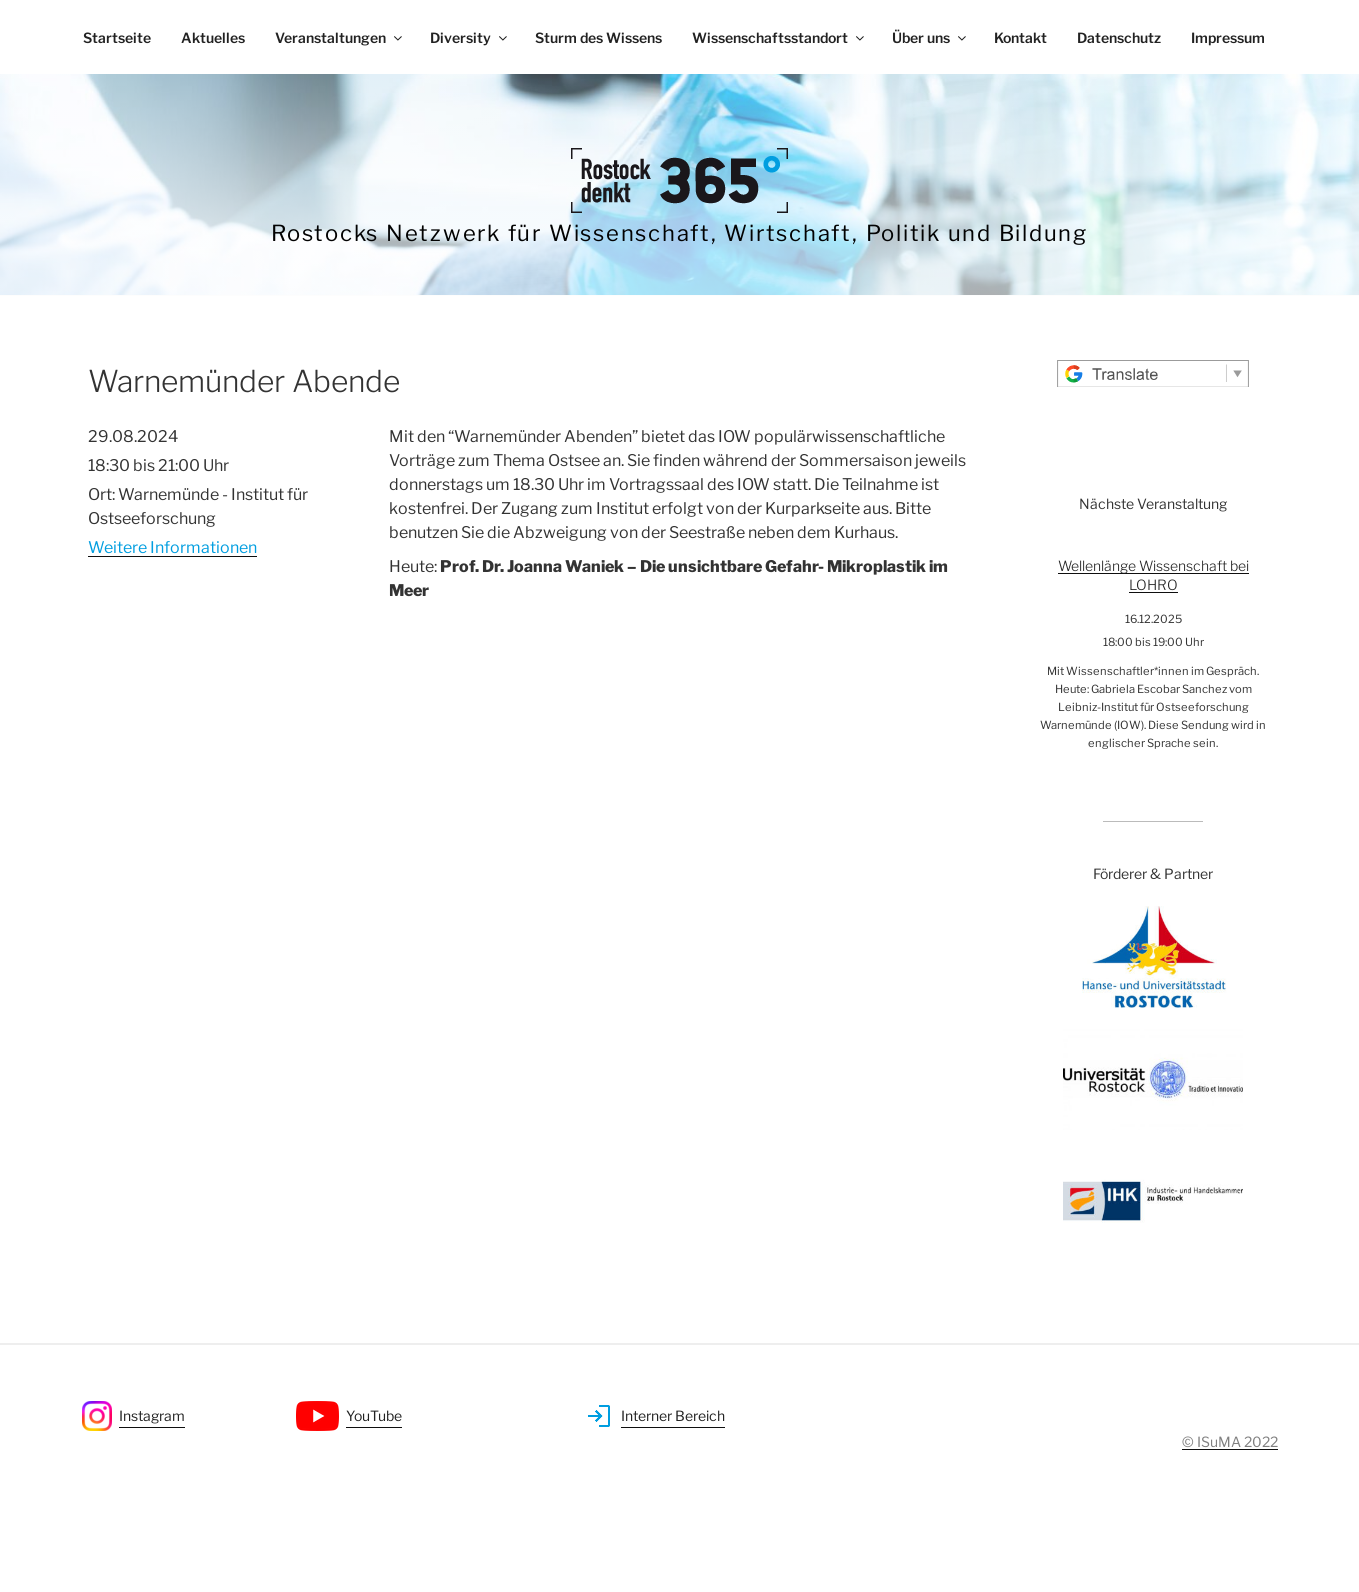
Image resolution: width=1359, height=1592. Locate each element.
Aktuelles (213, 37)
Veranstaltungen (340, 37)
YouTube (374, 1415)
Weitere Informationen (172, 547)
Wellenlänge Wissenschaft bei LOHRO (1153, 575)
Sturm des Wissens (598, 37)
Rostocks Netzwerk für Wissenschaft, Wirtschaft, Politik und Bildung (679, 233)
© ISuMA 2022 (1230, 1441)
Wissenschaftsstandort (779, 37)
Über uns (930, 37)
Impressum (1228, 37)
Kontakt (1020, 37)
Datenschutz (1119, 37)
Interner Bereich (673, 1415)
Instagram (152, 1415)
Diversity (470, 37)
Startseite (117, 37)
